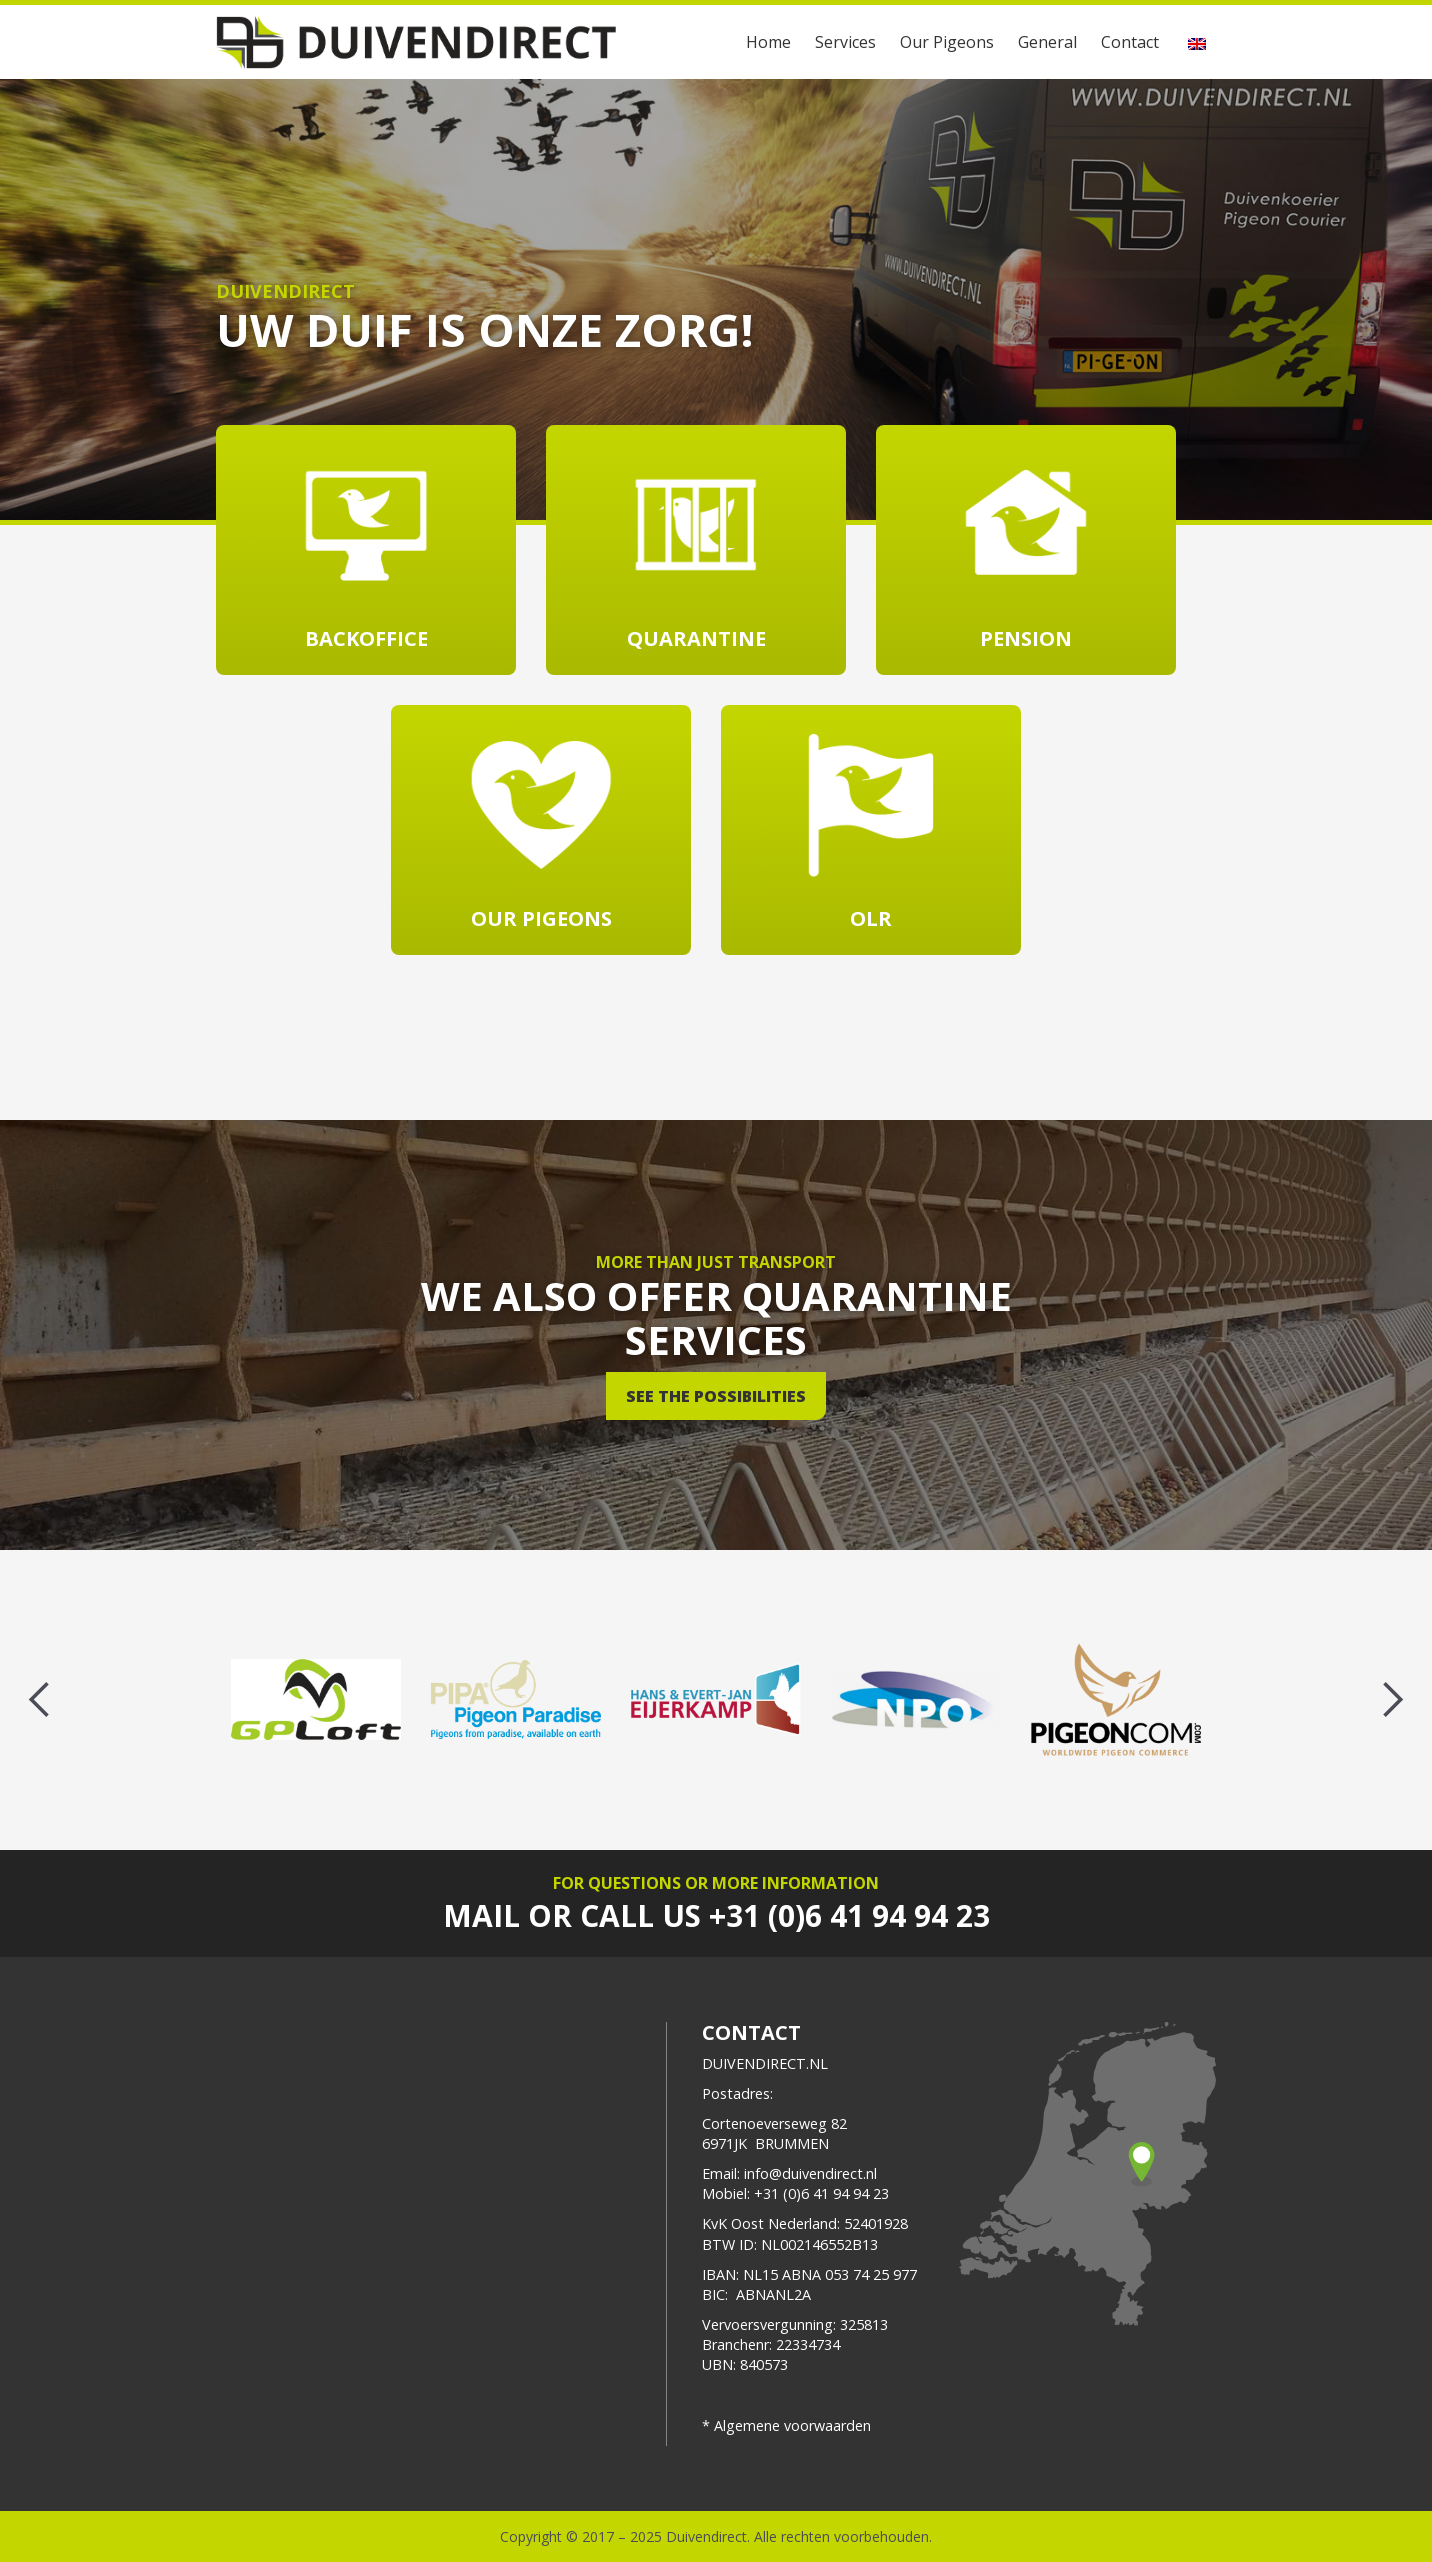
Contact (1130, 42)
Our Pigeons (947, 42)
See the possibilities (716, 1396)
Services (845, 42)
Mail (481, 1915)
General (1047, 42)
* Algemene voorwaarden (786, 2425)
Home (768, 42)
